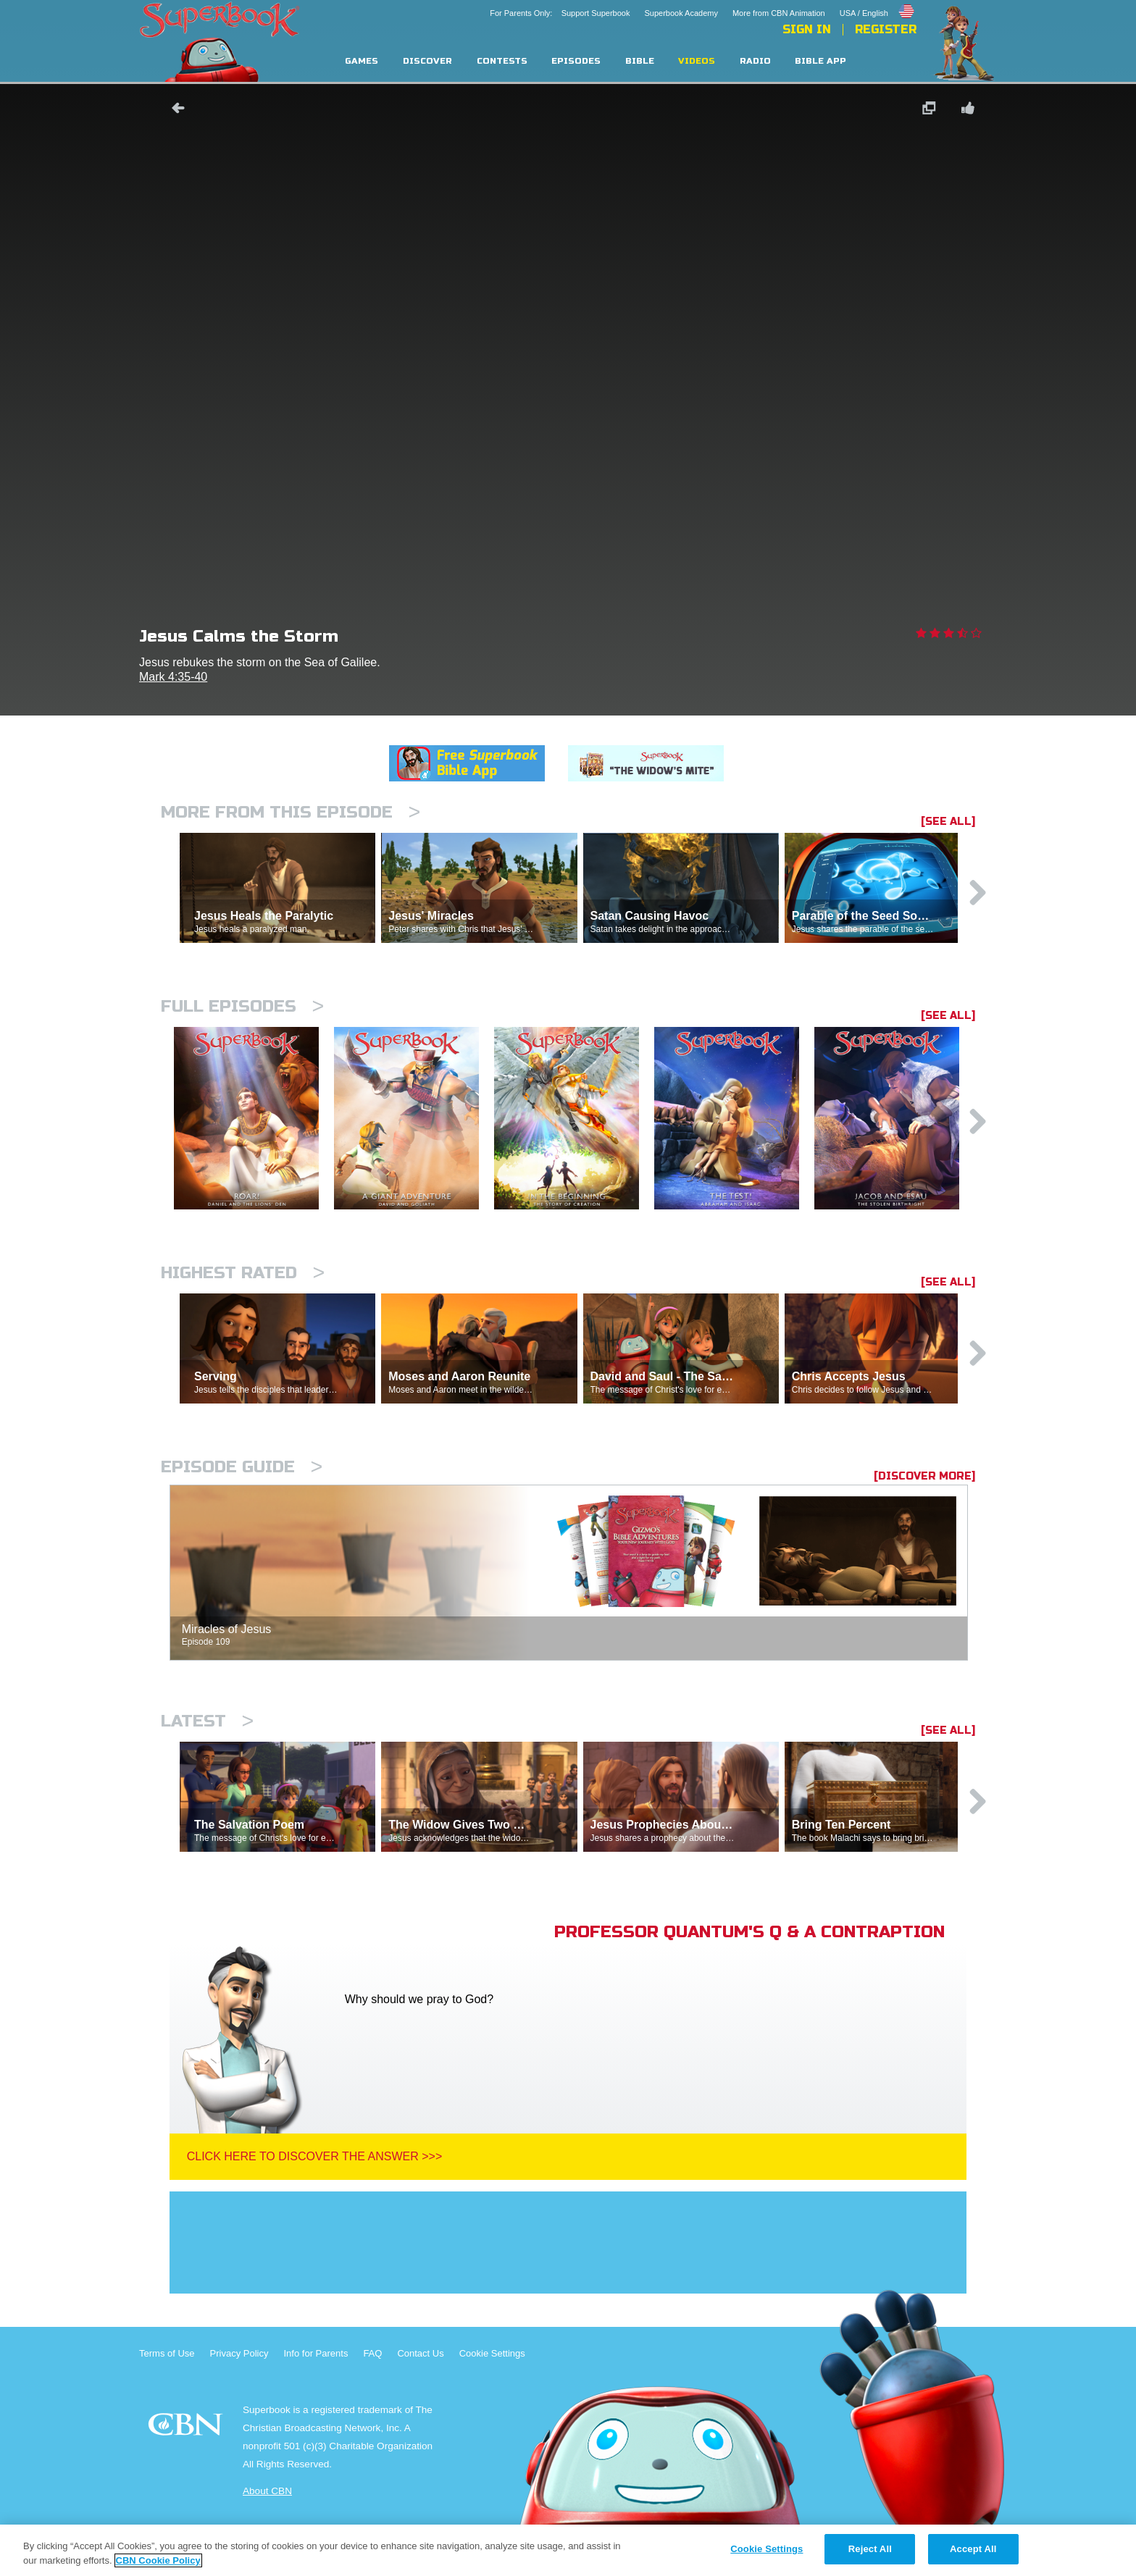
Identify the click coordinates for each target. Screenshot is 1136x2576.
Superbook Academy (681, 13)
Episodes (576, 61)
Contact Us (420, 2353)
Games (361, 61)
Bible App (820, 61)
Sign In (806, 29)
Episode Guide (241, 1467)
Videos (696, 61)
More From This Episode (290, 812)
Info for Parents (316, 2353)
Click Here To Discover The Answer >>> (315, 2156)
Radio (755, 61)
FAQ (372, 2353)
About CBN (267, 2490)
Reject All (870, 2548)
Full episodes (242, 1006)
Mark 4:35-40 (173, 677)
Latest (207, 1721)
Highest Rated (243, 1273)
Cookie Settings (492, 2353)
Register (885, 29)
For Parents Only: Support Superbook (560, 13)
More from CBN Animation (778, 13)
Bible (639, 61)
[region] (568, 2550)
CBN (187, 2428)
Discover (427, 61)
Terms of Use (167, 2353)
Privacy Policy (239, 2353)
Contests (502, 61)
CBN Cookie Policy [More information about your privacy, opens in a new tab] (158, 2560)
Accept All (973, 2548)
